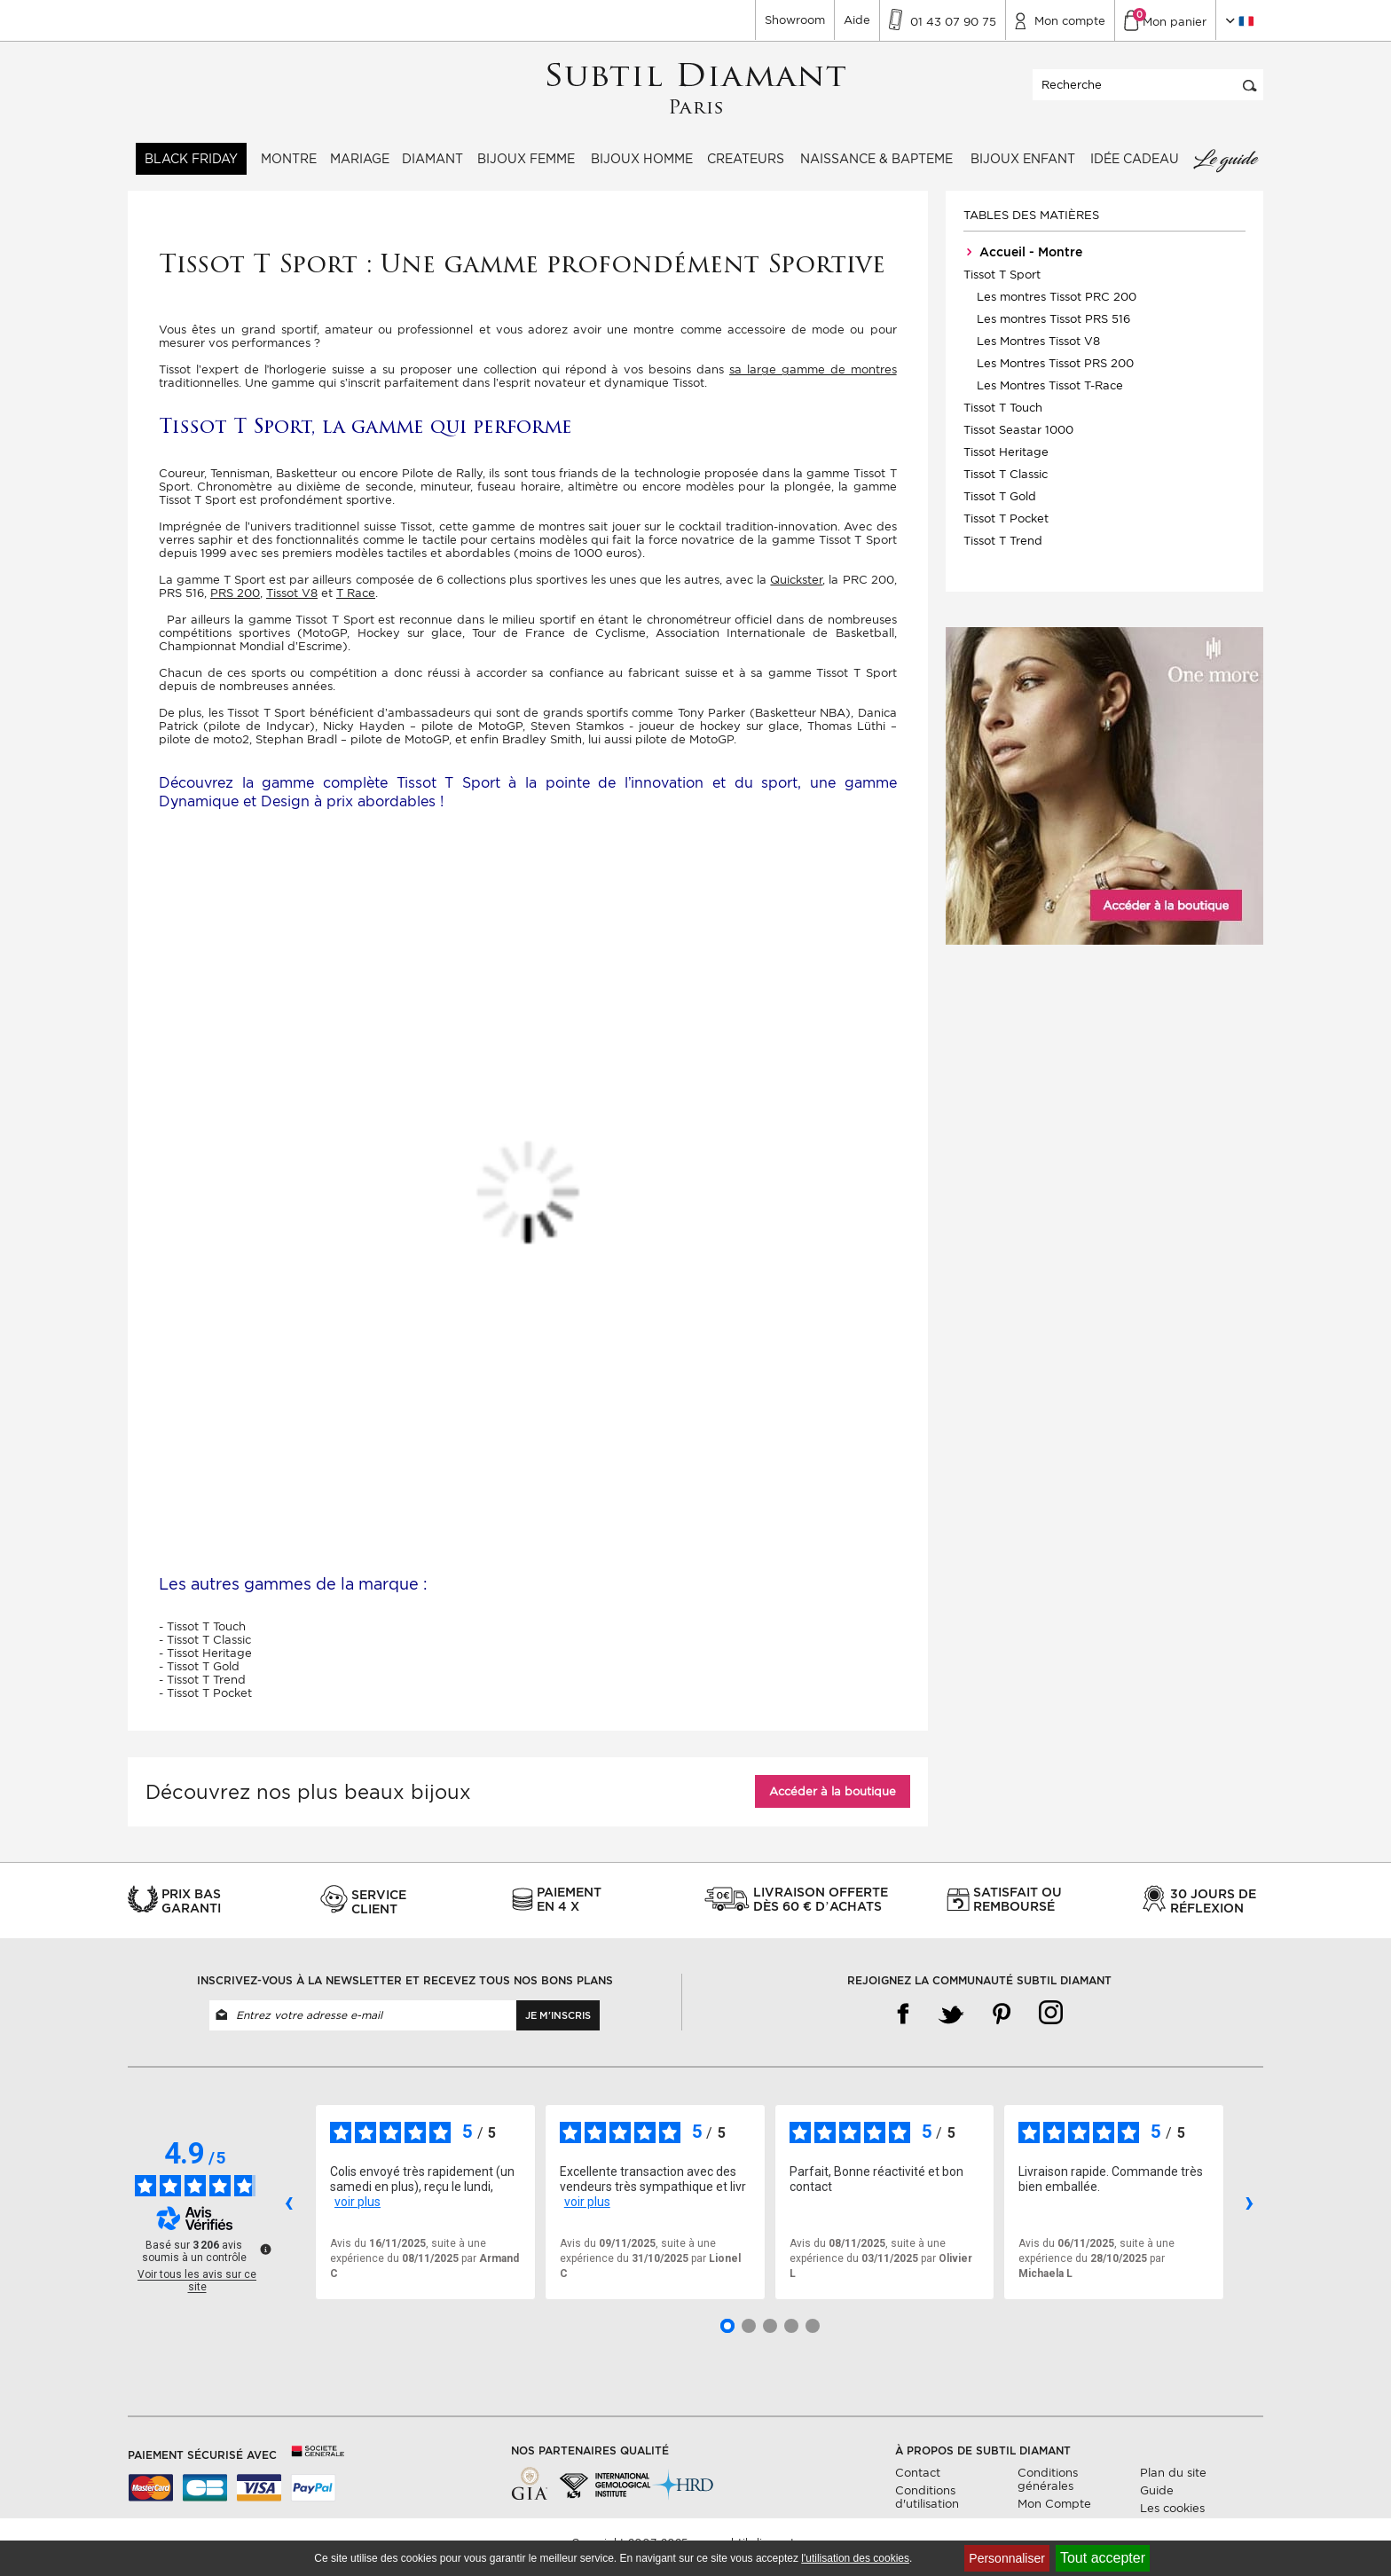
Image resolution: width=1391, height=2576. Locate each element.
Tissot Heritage (1006, 461)
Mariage (359, 168)
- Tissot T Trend (202, 1688)
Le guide (1225, 168)
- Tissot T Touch (202, 1635)
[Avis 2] (749, 2335)
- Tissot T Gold (199, 1675)
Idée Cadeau (1134, 168)
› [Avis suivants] (1249, 2211)
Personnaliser (1007, 2558)
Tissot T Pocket (1006, 528)
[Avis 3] (770, 2335)
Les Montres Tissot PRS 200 (1055, 373)
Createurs (745, 168)
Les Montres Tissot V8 (1038, 350)
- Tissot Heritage (205, 1662)
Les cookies (1172, 2517)
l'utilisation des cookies (855, 2558)
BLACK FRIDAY (191, 168)
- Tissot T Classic (205, 1648)
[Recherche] (1148, 94)
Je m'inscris (558, 2024)
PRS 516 (181, 602)
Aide (857, 20)
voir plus (357, 2210)
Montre (289, 168)
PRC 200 (868, 589)
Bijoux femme (526, 168)
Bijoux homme (642, 168)
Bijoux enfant (1023, 168)
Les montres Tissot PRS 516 (1053, 328)
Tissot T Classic (1005, 484)
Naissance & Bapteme (876, 168)
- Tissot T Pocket (205, 1701)
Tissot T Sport (1002, 284)
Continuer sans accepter (1328, 2527)
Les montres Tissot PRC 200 (1056, 306)
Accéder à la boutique (832, 1800)
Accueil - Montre (1022, 262)
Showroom (795, 20)
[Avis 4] (791, 2335)
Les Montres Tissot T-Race (1050, 395)
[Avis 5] (813, 2335)
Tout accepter (1102, 2557)
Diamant (432, 168)
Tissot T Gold (999, 506)
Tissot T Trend (1002, 550)
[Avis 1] (727, 2335)
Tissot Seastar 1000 (1018, 439)
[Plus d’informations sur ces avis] (264, 2257)
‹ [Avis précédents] (289, 2211)
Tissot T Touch (1002, 417)
